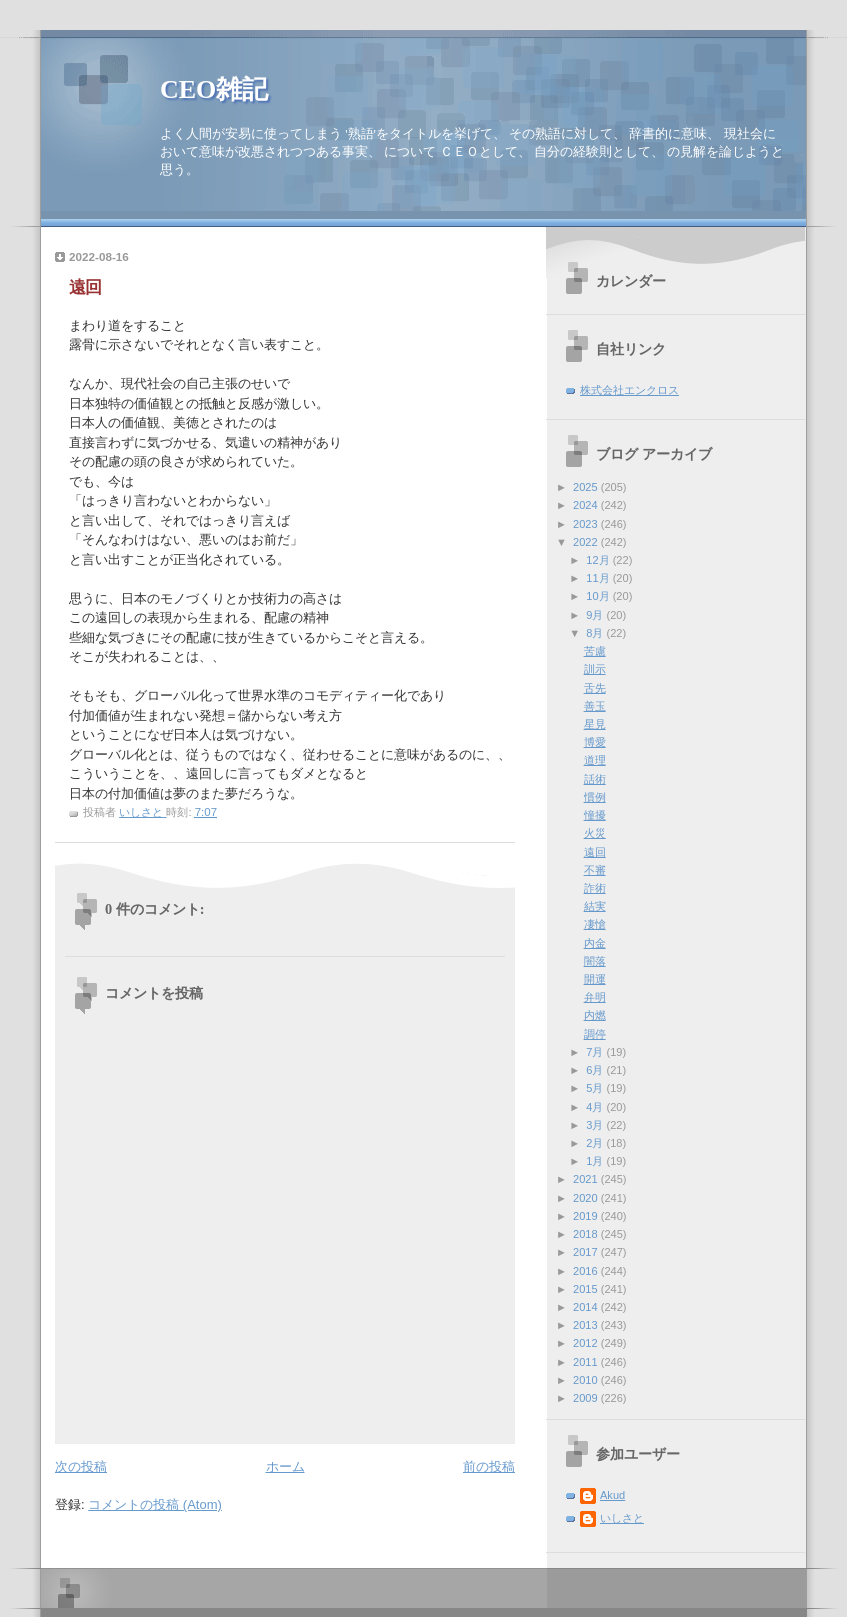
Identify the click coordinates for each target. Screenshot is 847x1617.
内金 (595, 943)
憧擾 (595, 815)
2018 (587, 1234)
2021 (587, 1179)
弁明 (595, 997)
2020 (587, 1198)
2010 (587, 1380)
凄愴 (595, 924)
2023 (587, 524)
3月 (596, 1125)
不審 (595, 870)
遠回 (595, 852)
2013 (587, 1325)
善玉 (595, 706)
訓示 (595, 669)
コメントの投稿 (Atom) (155, 1504)
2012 (587, 1343)
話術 (595, 779)
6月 (596, 1070)
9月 (596, 615)
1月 (596, 1161)
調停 (595, 1034)
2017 (587, 1252)
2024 (587, 505)
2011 (587, 1362)
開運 (595, 979)
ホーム (285, 1466)
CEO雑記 (214, 89)
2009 (587, 1398)
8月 (596, 633)
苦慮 (595, 651)
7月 (596, 1052)
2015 (587, 1289)
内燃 (595, 1015)
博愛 (595, 742)
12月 (599, 560)
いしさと (622, 1518)
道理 (595, 760)
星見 (595, 724)
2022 (587, 542)
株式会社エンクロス (629, 390)
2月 (596, 1143)
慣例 (595, 797)
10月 (599, 596)
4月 (596, 1107)
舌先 (595, 688)
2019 (587, 1216)
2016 (587, 1271)
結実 (595, 906)
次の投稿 (81, 1466)
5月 (596, 1088)
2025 (587, 487)
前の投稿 (489, 1466)
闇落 (595, 961)
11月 (599, 578)
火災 (595, 833)
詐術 (595, 888)
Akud (612, 1495)
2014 (587, 1307)
